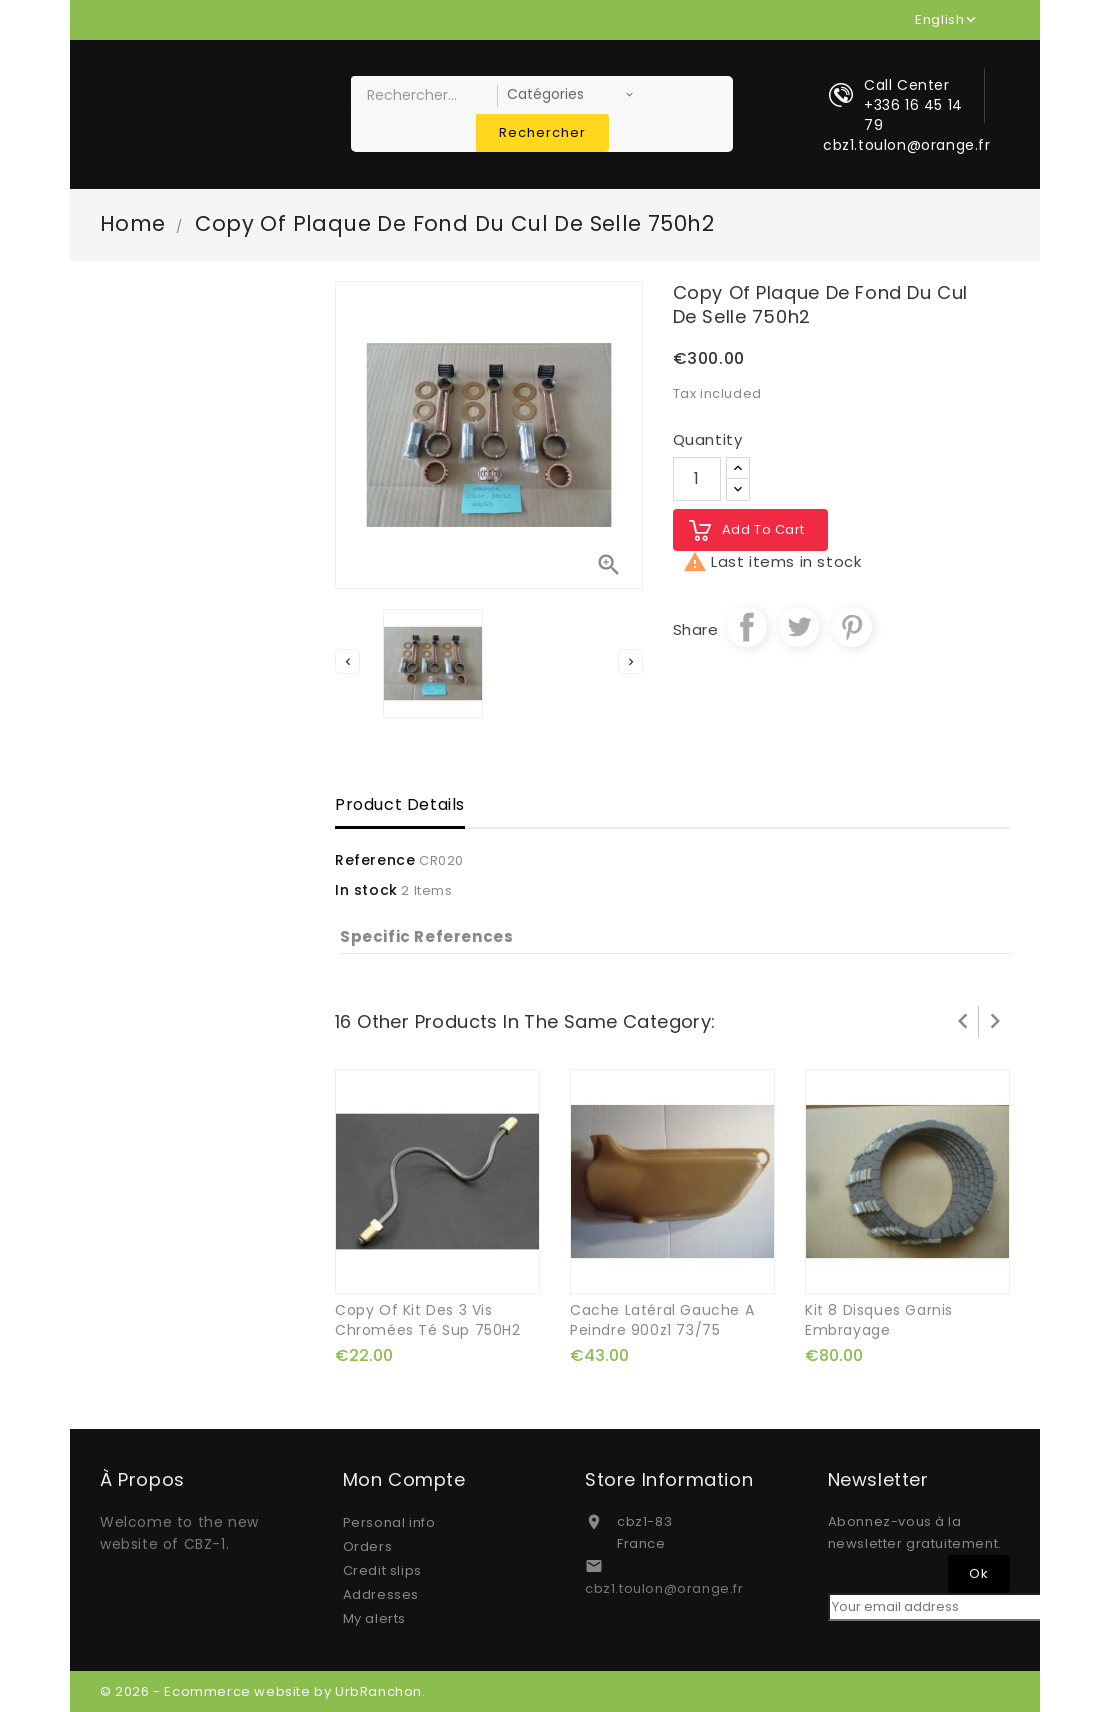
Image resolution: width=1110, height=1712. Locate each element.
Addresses (381, 1594)
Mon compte (404, 1480)
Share (747, 627)
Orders (368, 1546)
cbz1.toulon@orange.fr (664, 1588)
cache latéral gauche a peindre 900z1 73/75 (662, 1320)
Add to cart (764, 529)
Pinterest (852, 627)
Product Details (400, 804)
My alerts (374, 1618)
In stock (366, 890)
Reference (375, 860)
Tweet (799, 627)
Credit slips (382, 1570)
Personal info (389, 1522)
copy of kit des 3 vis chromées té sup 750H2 (428, 1320)
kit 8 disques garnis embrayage (879, 1320)
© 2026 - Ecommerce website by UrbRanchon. (263, 1691)
